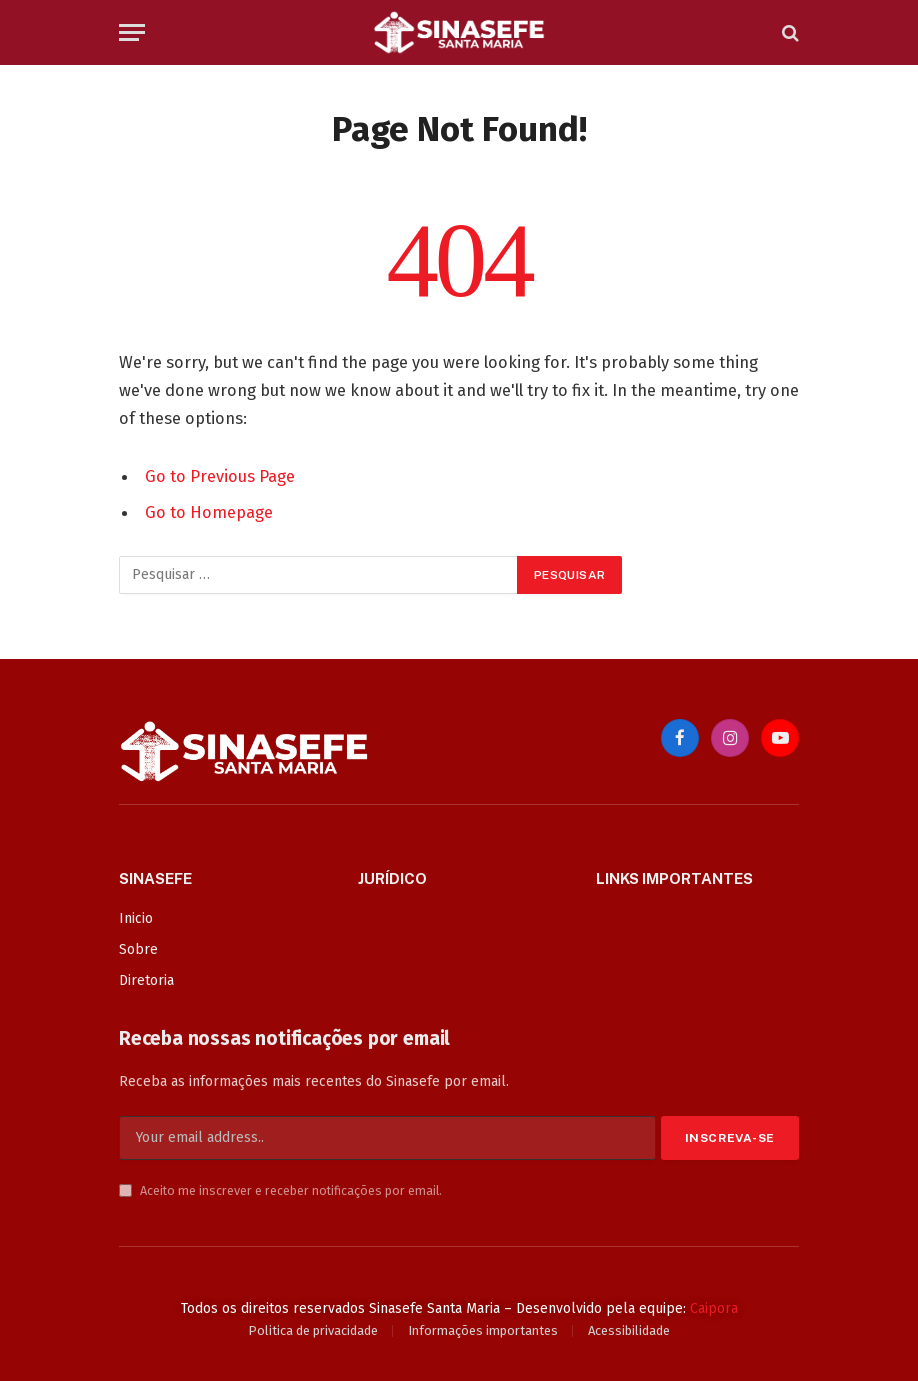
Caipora (714, 1308)
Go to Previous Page (220, 476)
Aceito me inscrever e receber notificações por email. (280, 1190)
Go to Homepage (209, 512)
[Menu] (132, 32)
